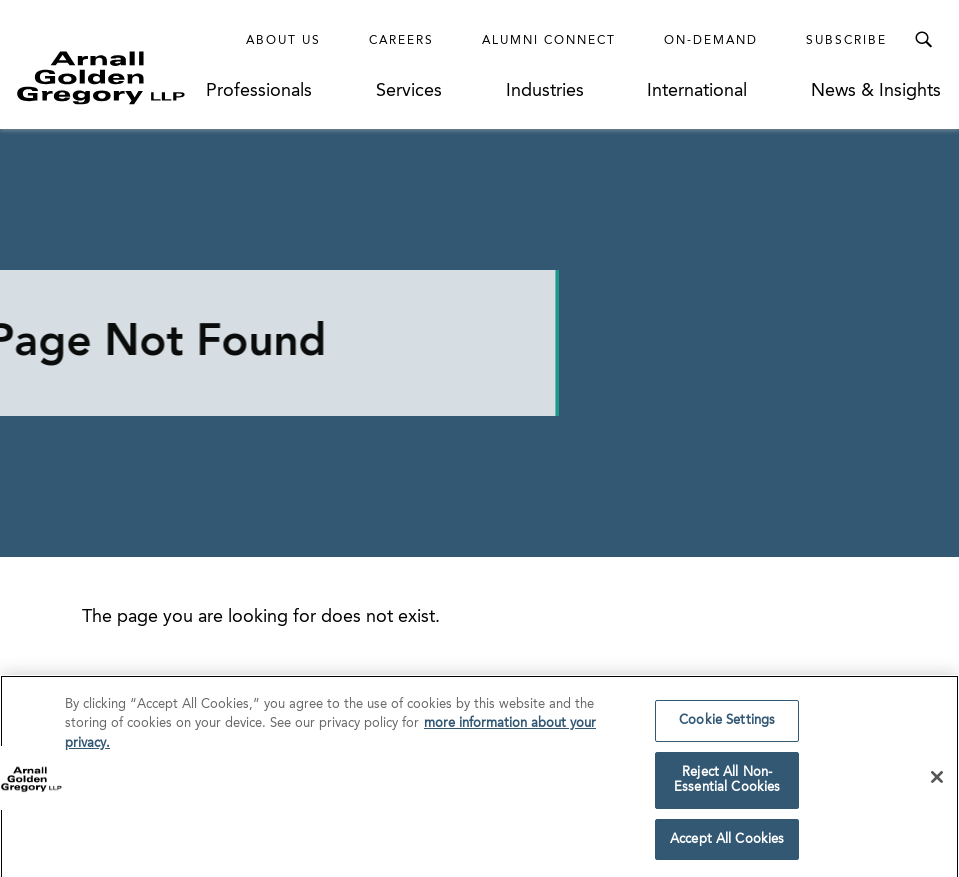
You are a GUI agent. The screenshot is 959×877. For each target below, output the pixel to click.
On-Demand (711, 41)
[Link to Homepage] (110, 77)
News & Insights (876, 91)
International (697, 91)
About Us (283, 41)
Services (409, 91)
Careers (401, 41)
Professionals (259, 91)
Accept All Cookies (727, 847)
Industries (545, 91)
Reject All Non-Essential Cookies (727, 788)
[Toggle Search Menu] (923, 40)
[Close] (937, 785)
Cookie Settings (727, 728)
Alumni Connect (549, 41)
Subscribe (846, 41)
